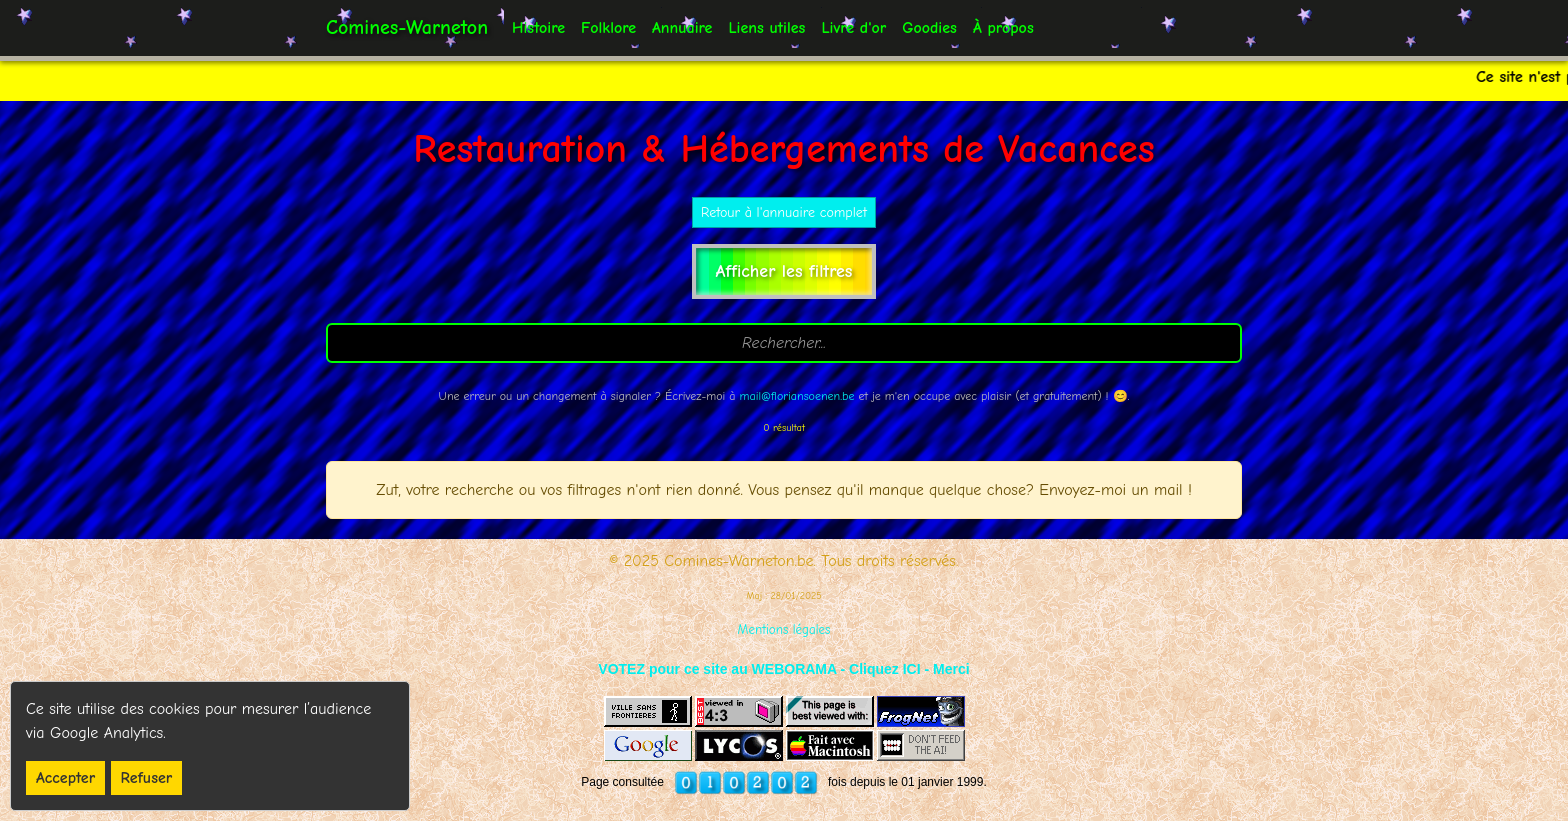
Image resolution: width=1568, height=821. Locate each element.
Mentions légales (784, 629)
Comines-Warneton (407, 27)
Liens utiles (766, 28)
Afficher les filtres (784, 271)
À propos (1003, 28)
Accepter (65, 778)
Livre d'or (853, 28)
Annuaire (682, 28)
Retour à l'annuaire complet (784, 212)
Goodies (929, 28)
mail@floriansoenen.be (797, 396)
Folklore (608, 28)
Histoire (538, 28)
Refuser (147, 778)
